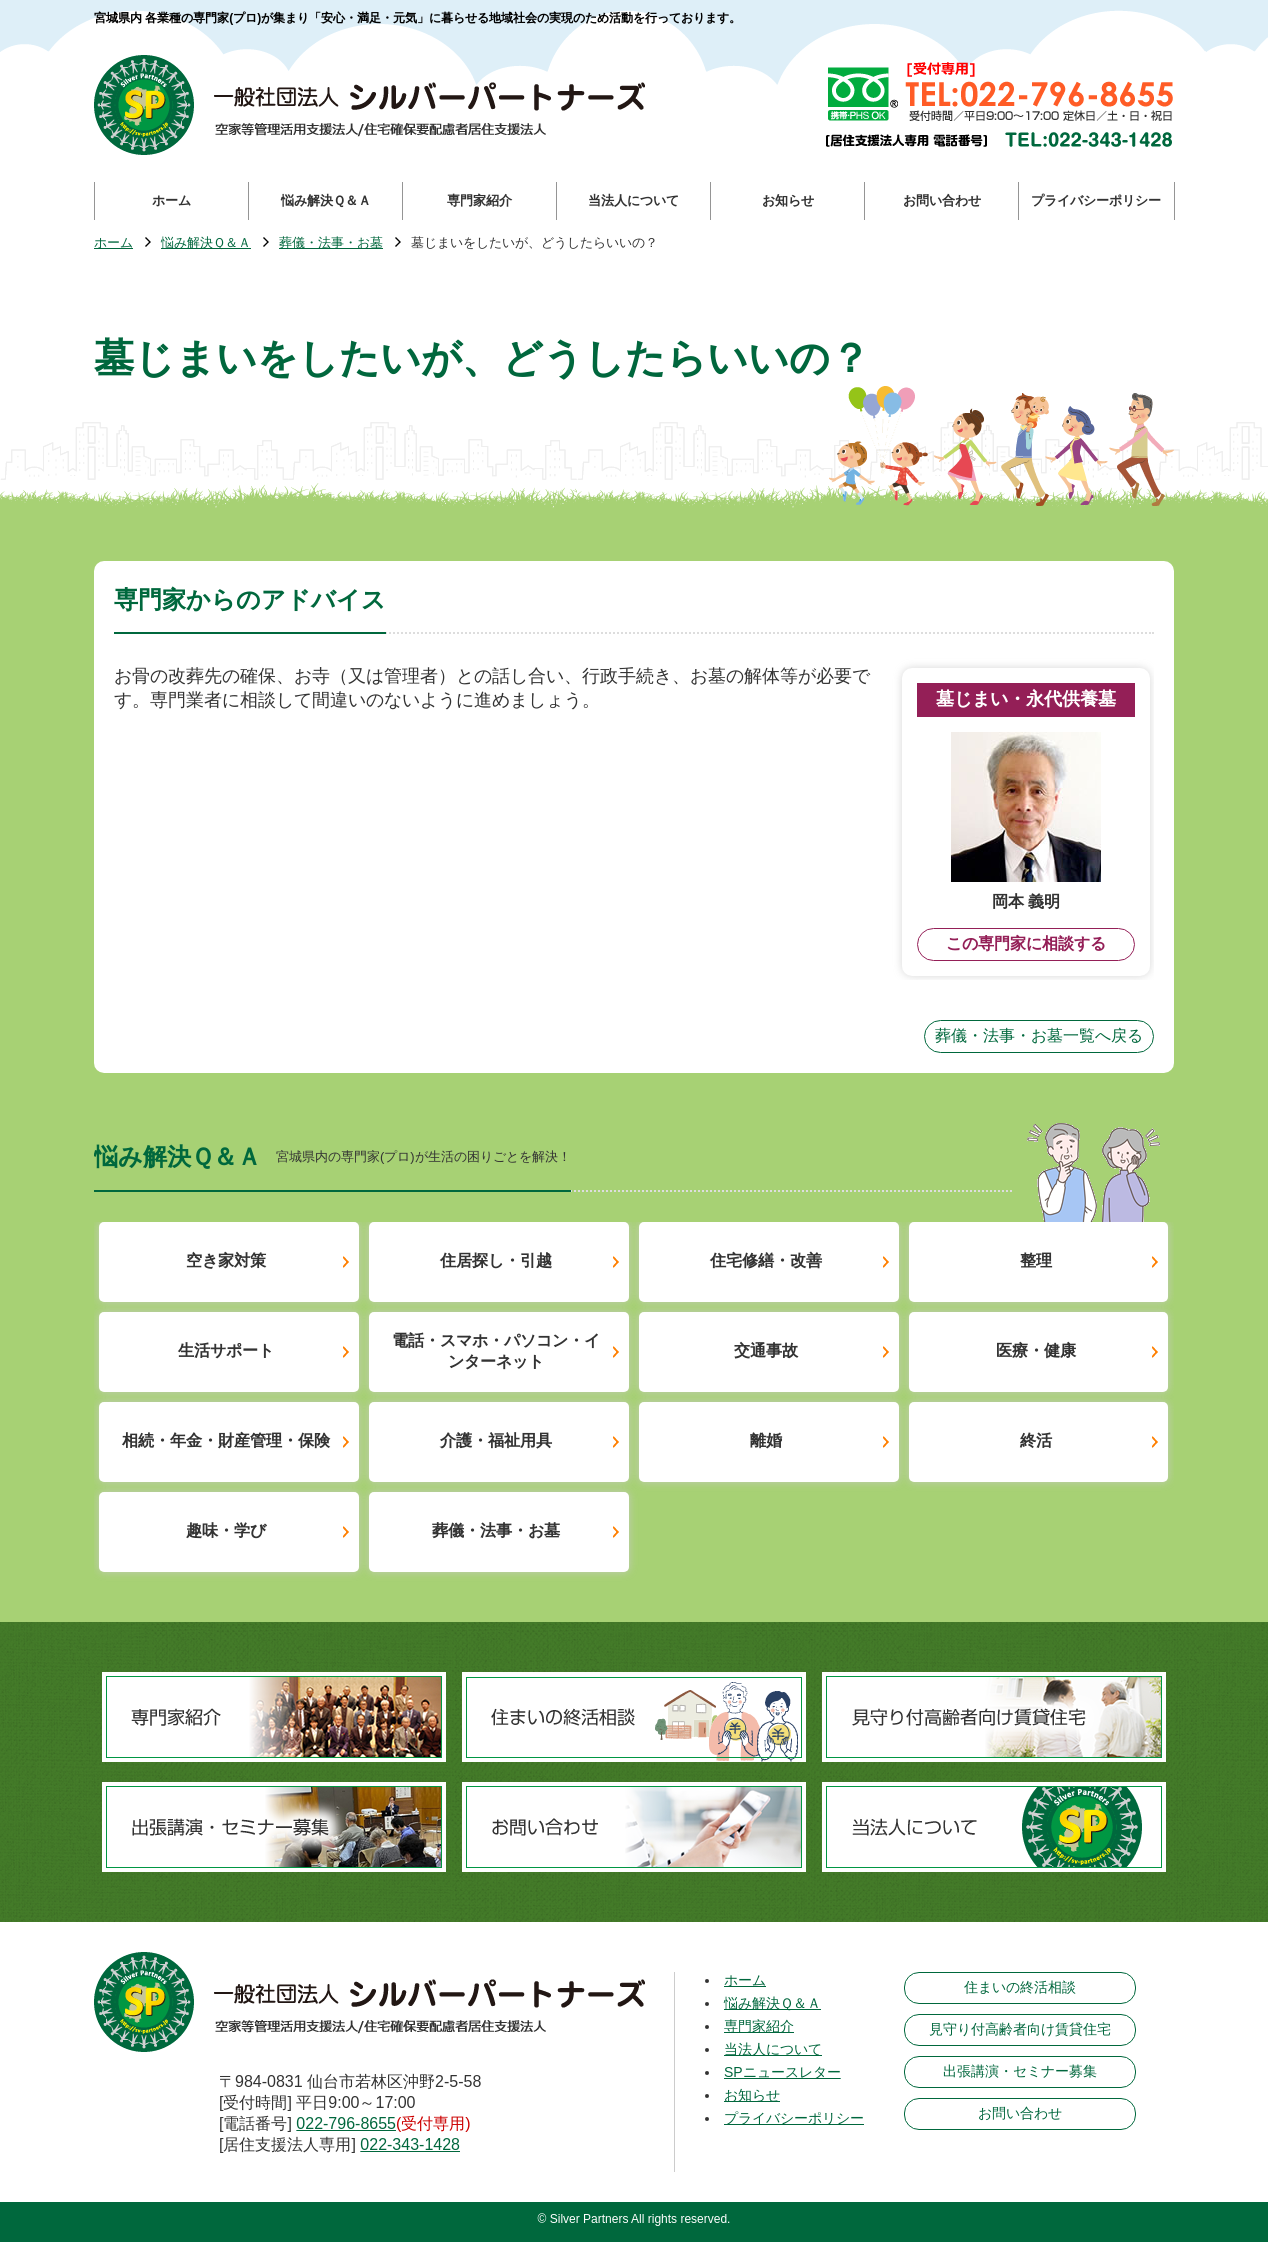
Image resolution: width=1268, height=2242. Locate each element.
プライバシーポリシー (794, 2118)
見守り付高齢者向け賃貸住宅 (1020, 2029)
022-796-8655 (346, 2123)
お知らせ (752, 2095)
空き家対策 (226, 1260)
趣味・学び (226, 1530)
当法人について (773, 2049)
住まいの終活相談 (1020, 1987)
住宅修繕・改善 (766, 1260)
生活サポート (226, 1350)
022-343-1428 (410, 2144)
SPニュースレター (782, 2072)
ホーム (113, 243)
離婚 (766, 1440)
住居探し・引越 (496, 1260)
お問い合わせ (1020, 2113)
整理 (1036, 1260)
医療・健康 (1036, 1350)
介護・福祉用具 (496, 1440)
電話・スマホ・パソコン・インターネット (496, 1351)
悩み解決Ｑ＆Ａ (206, 243)
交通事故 (766, 1350)
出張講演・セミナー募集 (1020, 2071)
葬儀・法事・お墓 (331, 243)
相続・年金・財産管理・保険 (226, 1440)
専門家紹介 (759, 2026)
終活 (1036, 1440)
